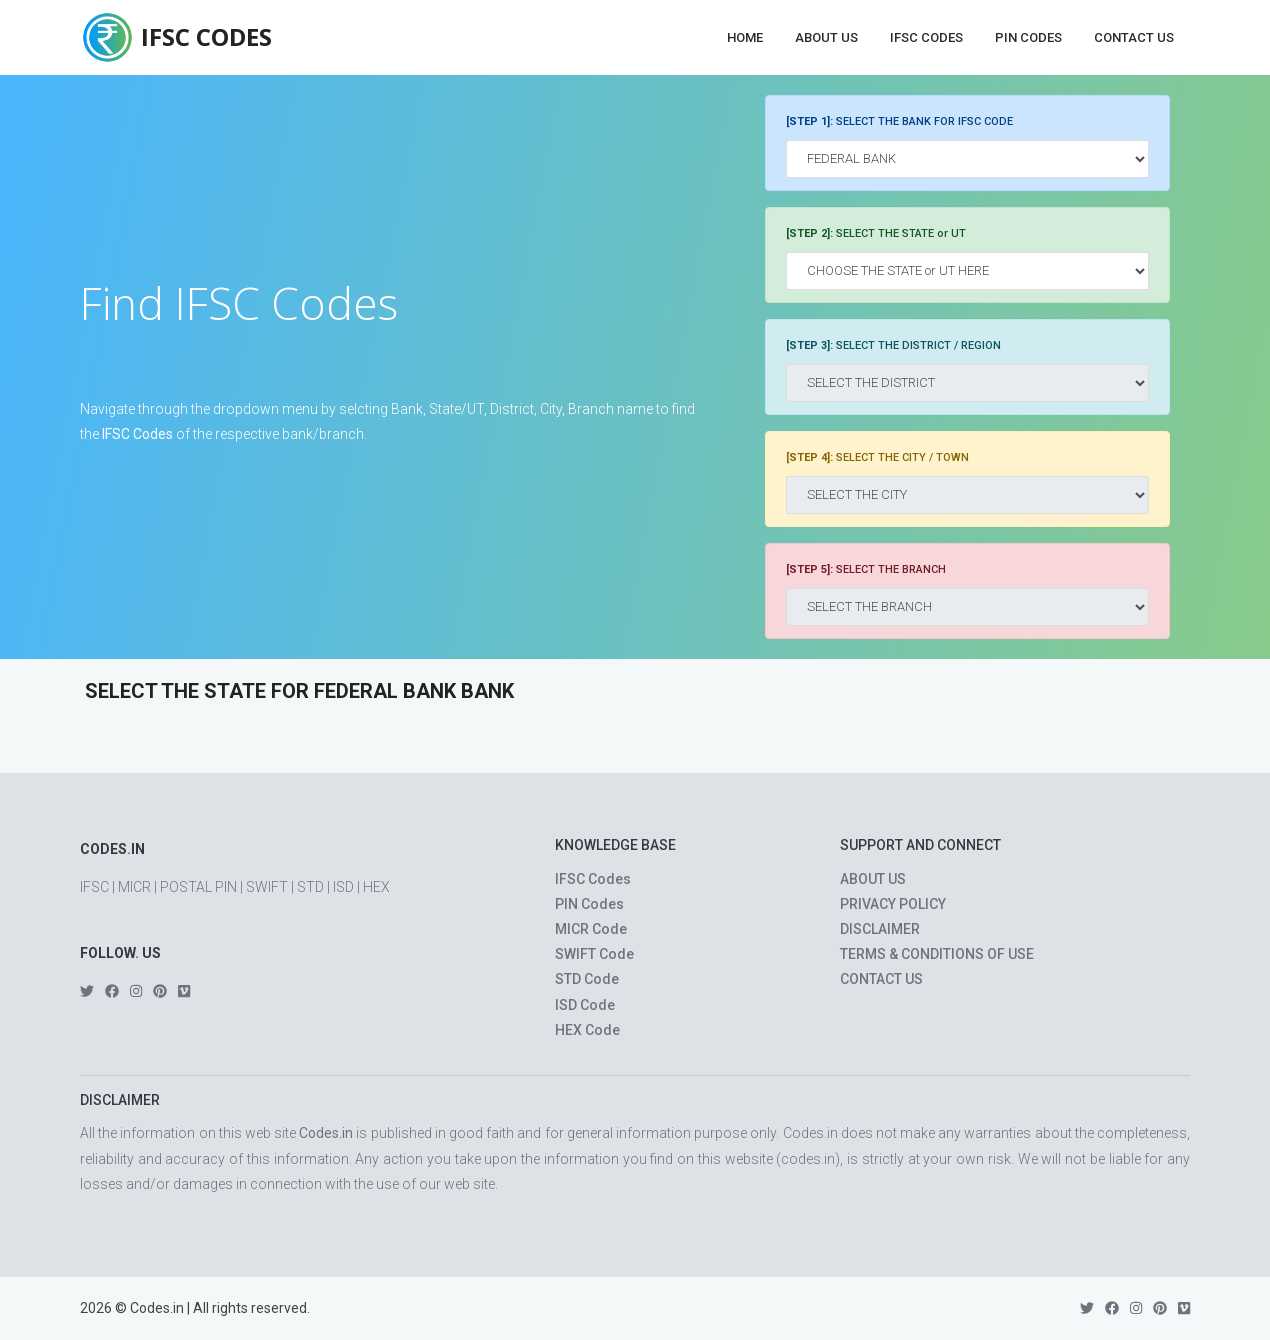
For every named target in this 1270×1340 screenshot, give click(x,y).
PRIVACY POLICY (893, 904)
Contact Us (1134, 37)
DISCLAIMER (880, 929)
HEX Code (587, 1030)
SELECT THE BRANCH (866, 569)
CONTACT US (881, 979)
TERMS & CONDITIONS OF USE (937, 954)
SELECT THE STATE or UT (876, 233)
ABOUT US (873, 879)
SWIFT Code (594, 954)
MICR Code (591, 929)
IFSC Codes (926, 37)
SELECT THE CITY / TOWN (877, 457)
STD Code (587, 979)
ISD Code (585, 1005)
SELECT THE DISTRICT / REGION (893, 345)
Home (745, 37)
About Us (826, 37)
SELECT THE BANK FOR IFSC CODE (899, 121)
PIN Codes (1028, 37)
